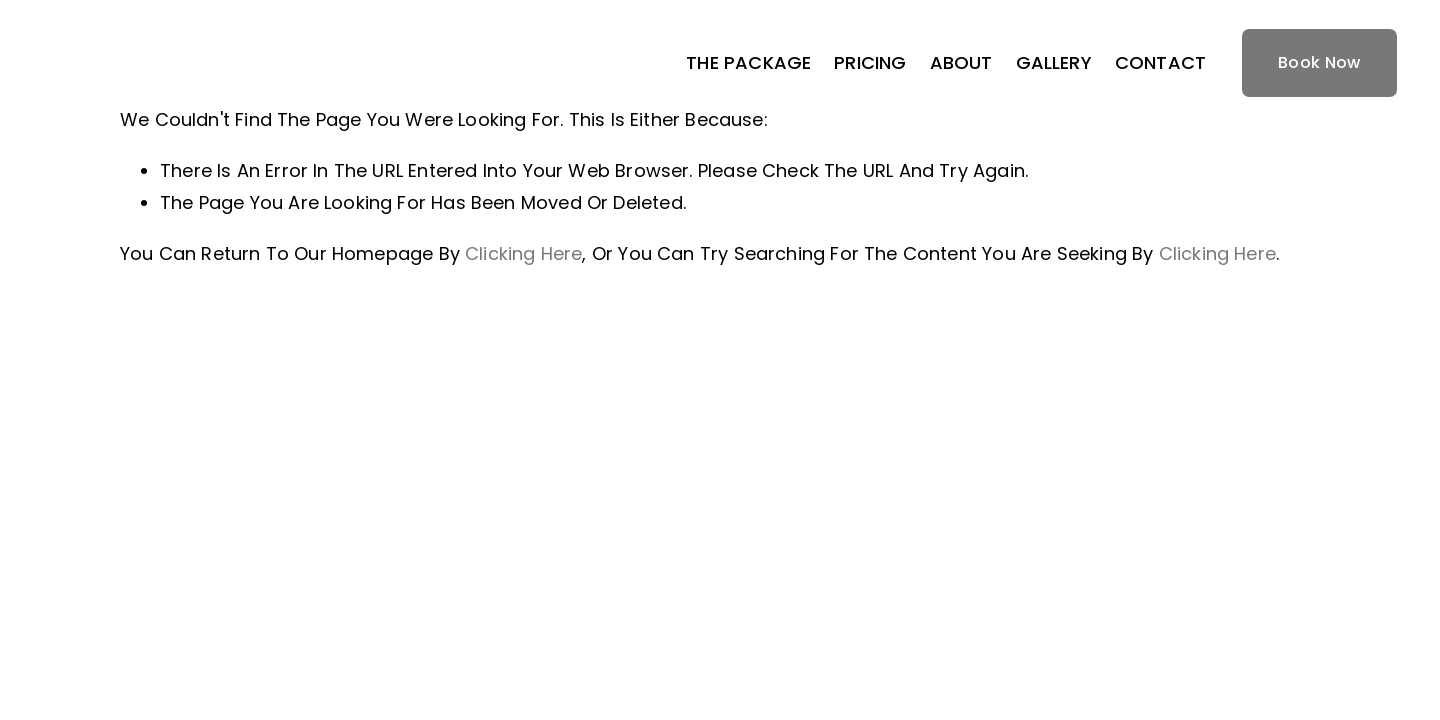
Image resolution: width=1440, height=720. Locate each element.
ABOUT (961, 62)
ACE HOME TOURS (154, 62)
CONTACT (1160, 62)
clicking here (523, 253)
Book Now (1319, 62)
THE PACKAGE (748, 62)
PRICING (870, 62)
